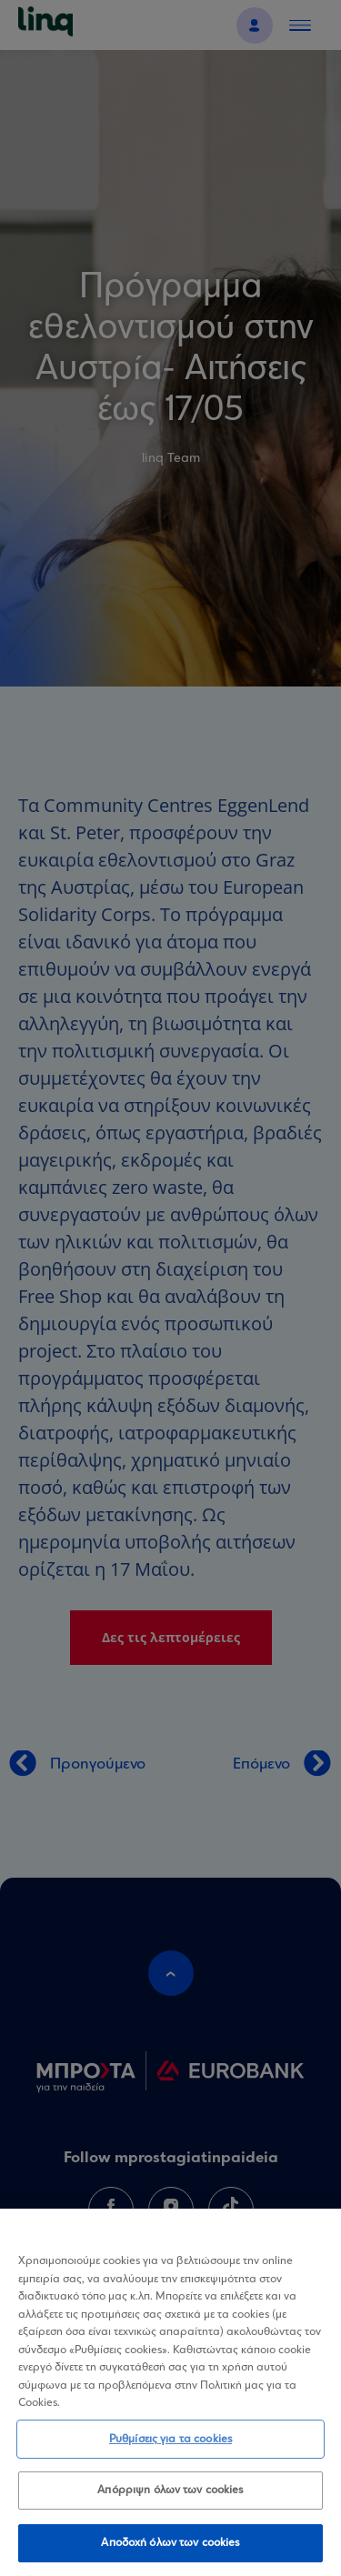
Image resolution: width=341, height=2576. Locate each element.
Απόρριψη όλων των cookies (170, 2498)
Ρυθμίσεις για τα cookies (170, 2446)
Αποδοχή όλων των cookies (170, 2551)
